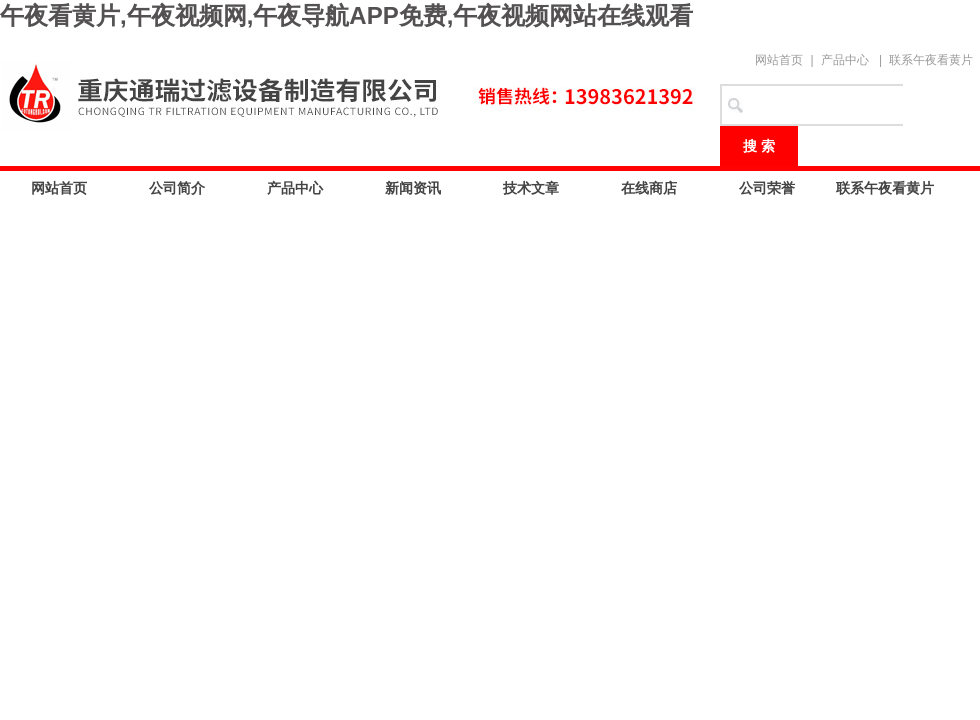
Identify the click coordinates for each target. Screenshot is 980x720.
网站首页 (779, 60)
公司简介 (177, 188)
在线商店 (649, 188)
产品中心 (845, 60)
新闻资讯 (413, 188)
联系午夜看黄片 (931, 60)
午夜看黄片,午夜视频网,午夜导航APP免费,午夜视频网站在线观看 (346, 15)
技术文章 (531, 188)
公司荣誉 (767, 188)
